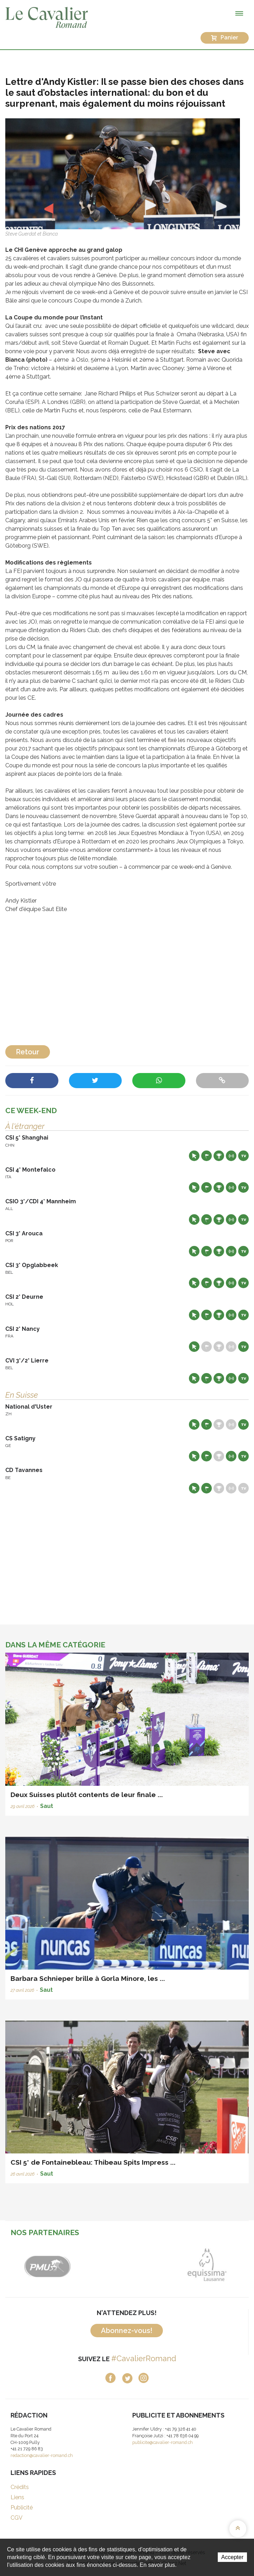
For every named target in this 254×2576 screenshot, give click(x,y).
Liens (17, 2497)
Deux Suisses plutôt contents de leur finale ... (87, 1794)
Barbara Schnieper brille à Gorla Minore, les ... (88, 1978)
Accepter (232, 2557)
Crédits (20, 2487)
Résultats (219, 1155)
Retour (27, 1052)
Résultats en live (231, 1155)
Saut (46, 1806)
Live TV (243, 1155)
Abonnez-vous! (126, 2330)
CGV (17, 2517)
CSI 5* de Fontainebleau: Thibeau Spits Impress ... (93, 2162)
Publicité (22, 2507)
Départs (206, 1155)
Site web (194, 1155)
